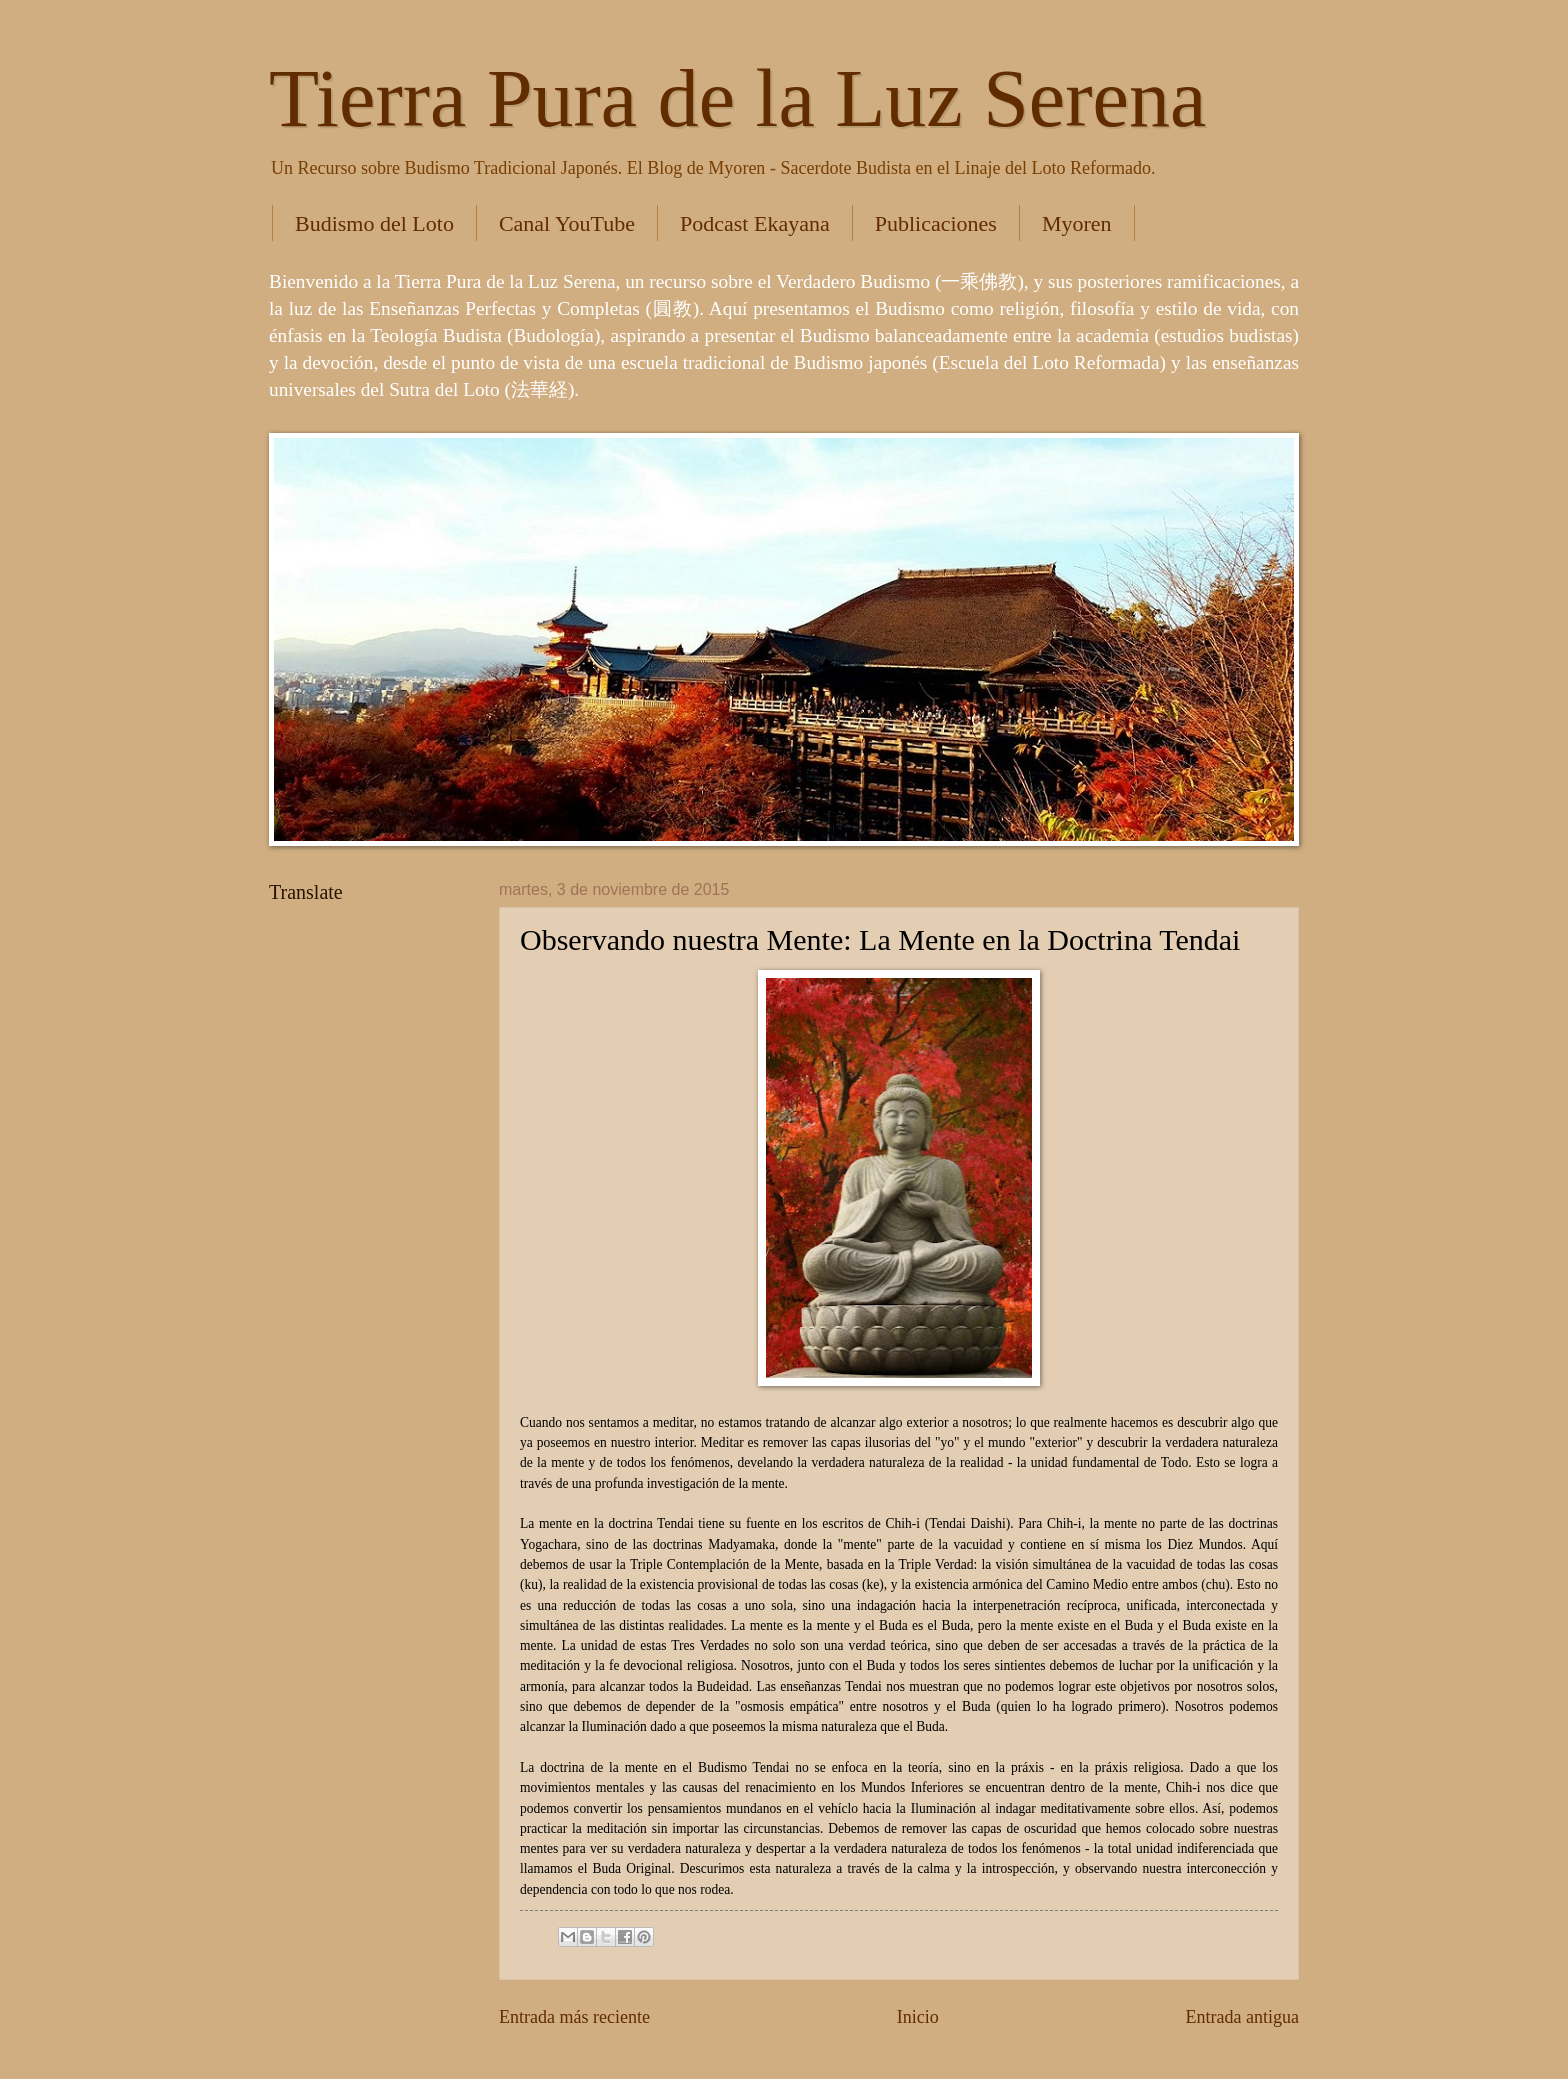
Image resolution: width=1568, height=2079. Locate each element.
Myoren (1077, 223)
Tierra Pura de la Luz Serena (737, 98)
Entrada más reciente (574, 2017)
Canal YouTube (567, 223)
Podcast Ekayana (755, 223)
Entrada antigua (1242, 2017)
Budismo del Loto (374, 223)
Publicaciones (936, 223)
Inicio (918, 2017)
